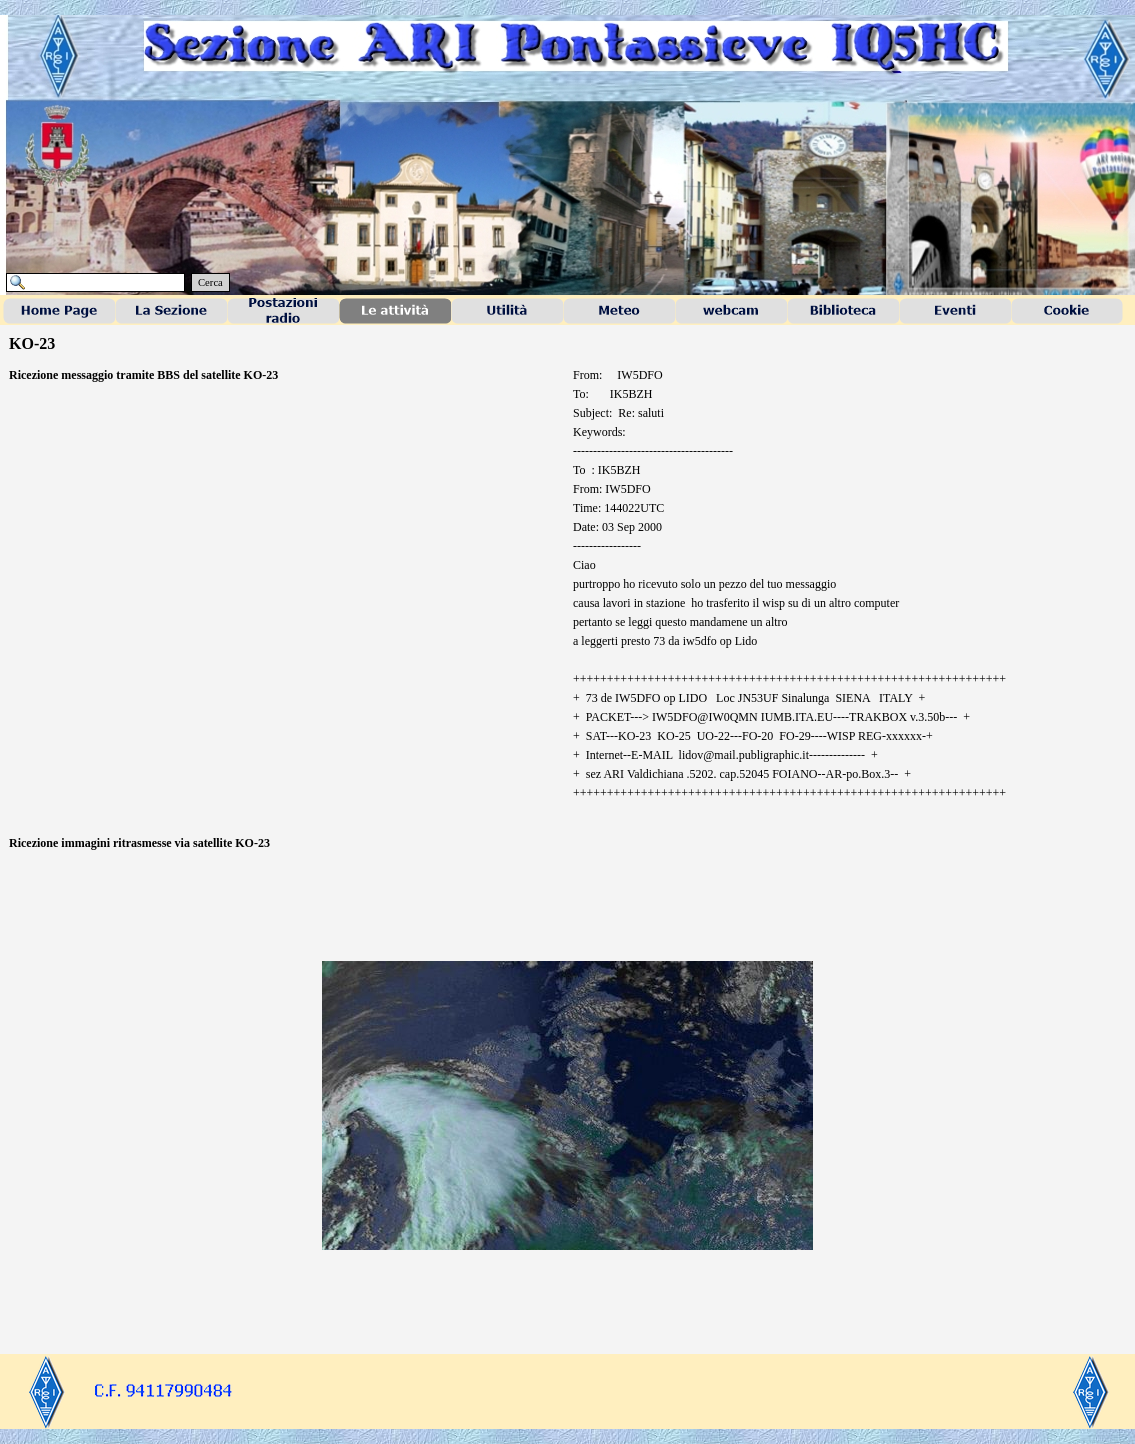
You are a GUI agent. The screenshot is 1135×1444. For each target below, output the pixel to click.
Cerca (210, 282)
